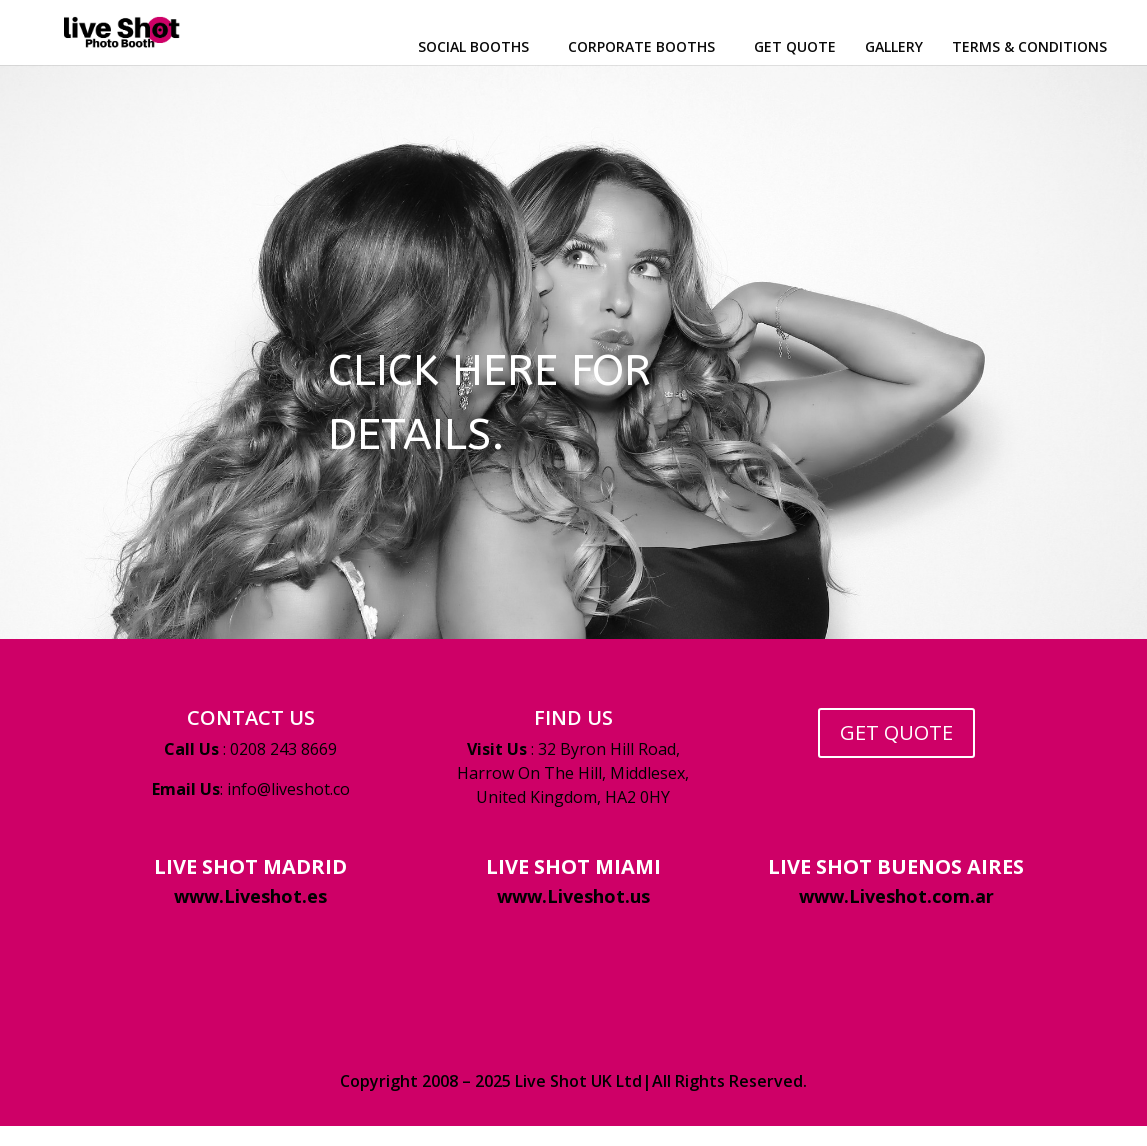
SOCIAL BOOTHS (473, 46)
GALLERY (894, 46)
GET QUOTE (795, 46)
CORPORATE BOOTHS (641, 46)
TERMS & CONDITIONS (1029, 46)
